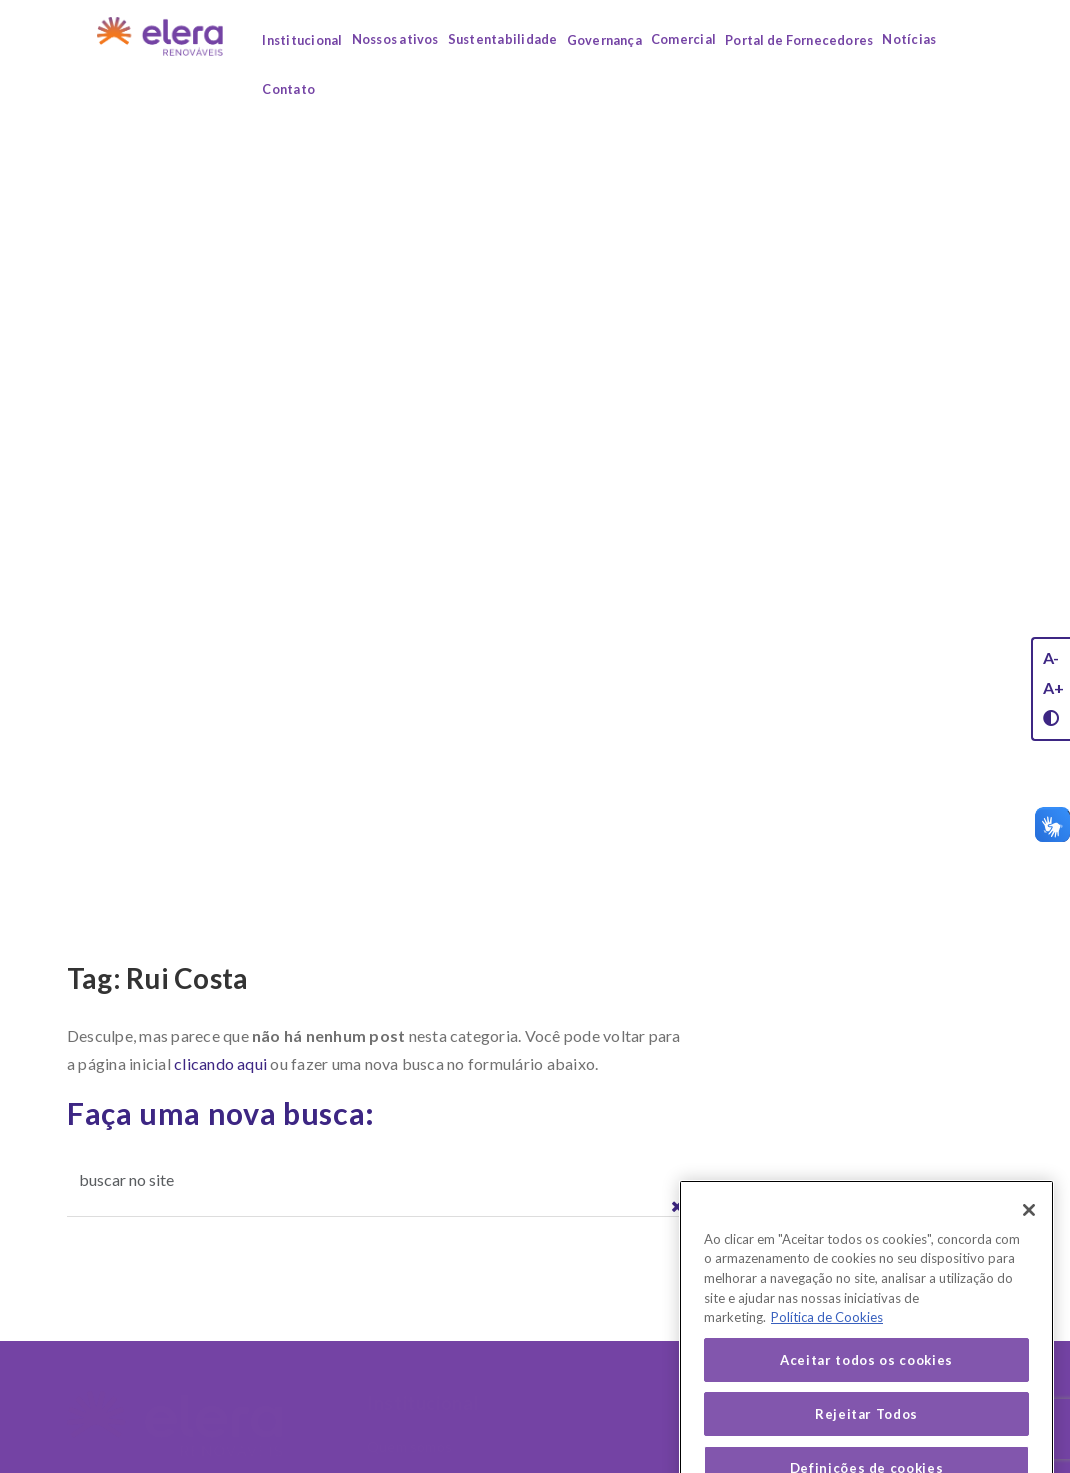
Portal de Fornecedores (799, 40)
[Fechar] (1029, 1231)
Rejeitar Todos (866, 1435)
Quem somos (409, 1446)
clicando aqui (220, 1063)
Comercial (683, 39)
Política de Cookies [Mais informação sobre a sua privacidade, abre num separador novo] (827, 1338)
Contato (288, 89)
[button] (677, 1207)
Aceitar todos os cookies (866, 1381)
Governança (604, 40)
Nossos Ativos (591, 1403)
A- (1051, 657)
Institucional (302, 40)
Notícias (909, 39)
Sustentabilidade (503, 39)
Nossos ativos (395, 39)
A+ (1053, 687)
